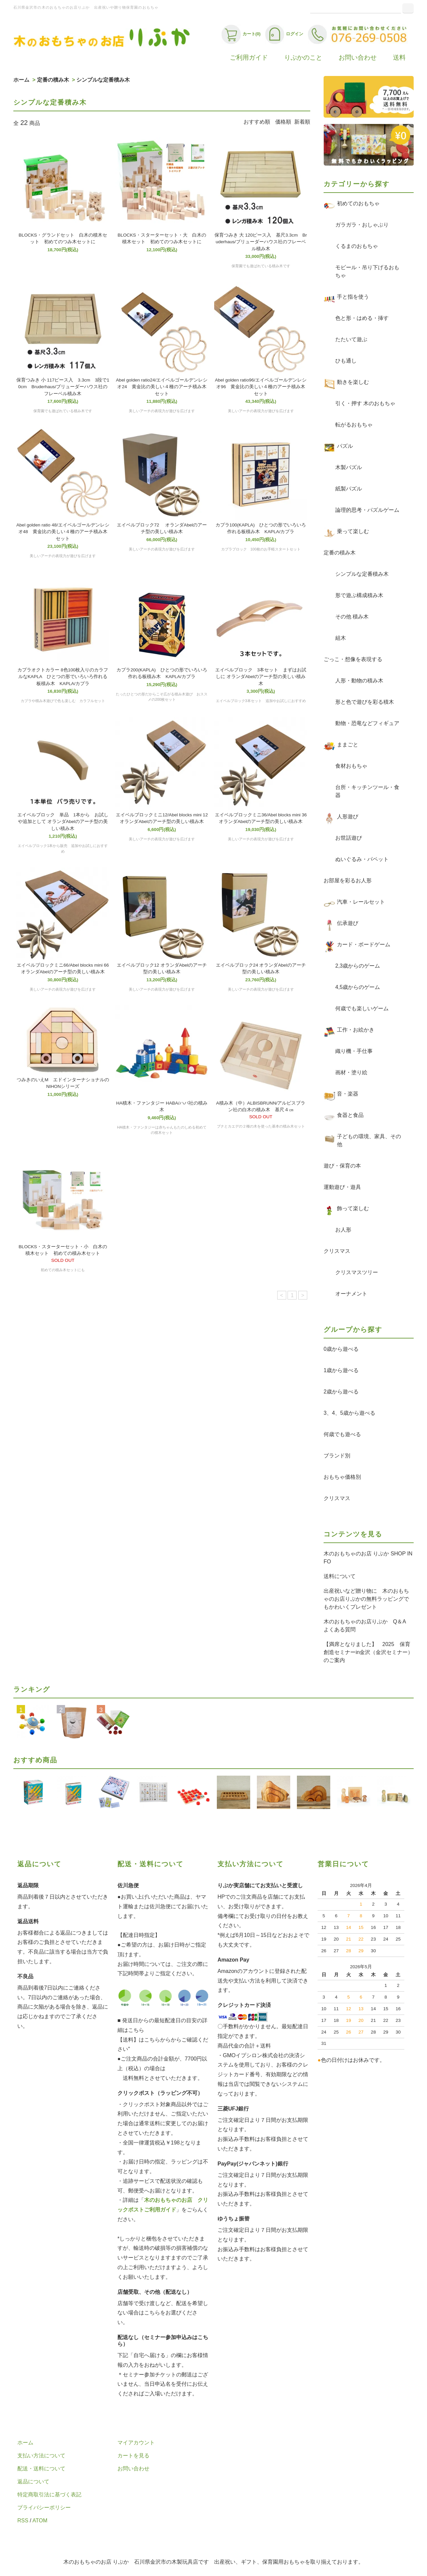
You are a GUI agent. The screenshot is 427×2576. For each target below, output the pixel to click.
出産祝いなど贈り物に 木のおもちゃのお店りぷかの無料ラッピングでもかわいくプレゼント (366, 1599)
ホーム (21, 80)
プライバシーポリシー (44, 2507)
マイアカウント (136, 2442)
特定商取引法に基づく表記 (49, 2494)
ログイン (284, 34)
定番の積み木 (53, 80)
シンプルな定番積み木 (103, 80)
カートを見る (133, 2455)
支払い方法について (41, 2455)
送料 (399, 57)
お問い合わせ (358, 57)
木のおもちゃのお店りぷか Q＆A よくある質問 (367, 1625)
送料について (340, 1576)
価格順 (283, 122)
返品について (33, 2481)
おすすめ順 (257, 122)
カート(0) (241, 34)
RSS (22, 2520)
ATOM (39, 2520)
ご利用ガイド (249, 57)
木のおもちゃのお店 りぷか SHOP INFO (368, 1557)
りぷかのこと (303, 57)
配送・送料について (41, 2468)
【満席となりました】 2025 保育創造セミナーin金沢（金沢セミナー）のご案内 (368, 1652)
